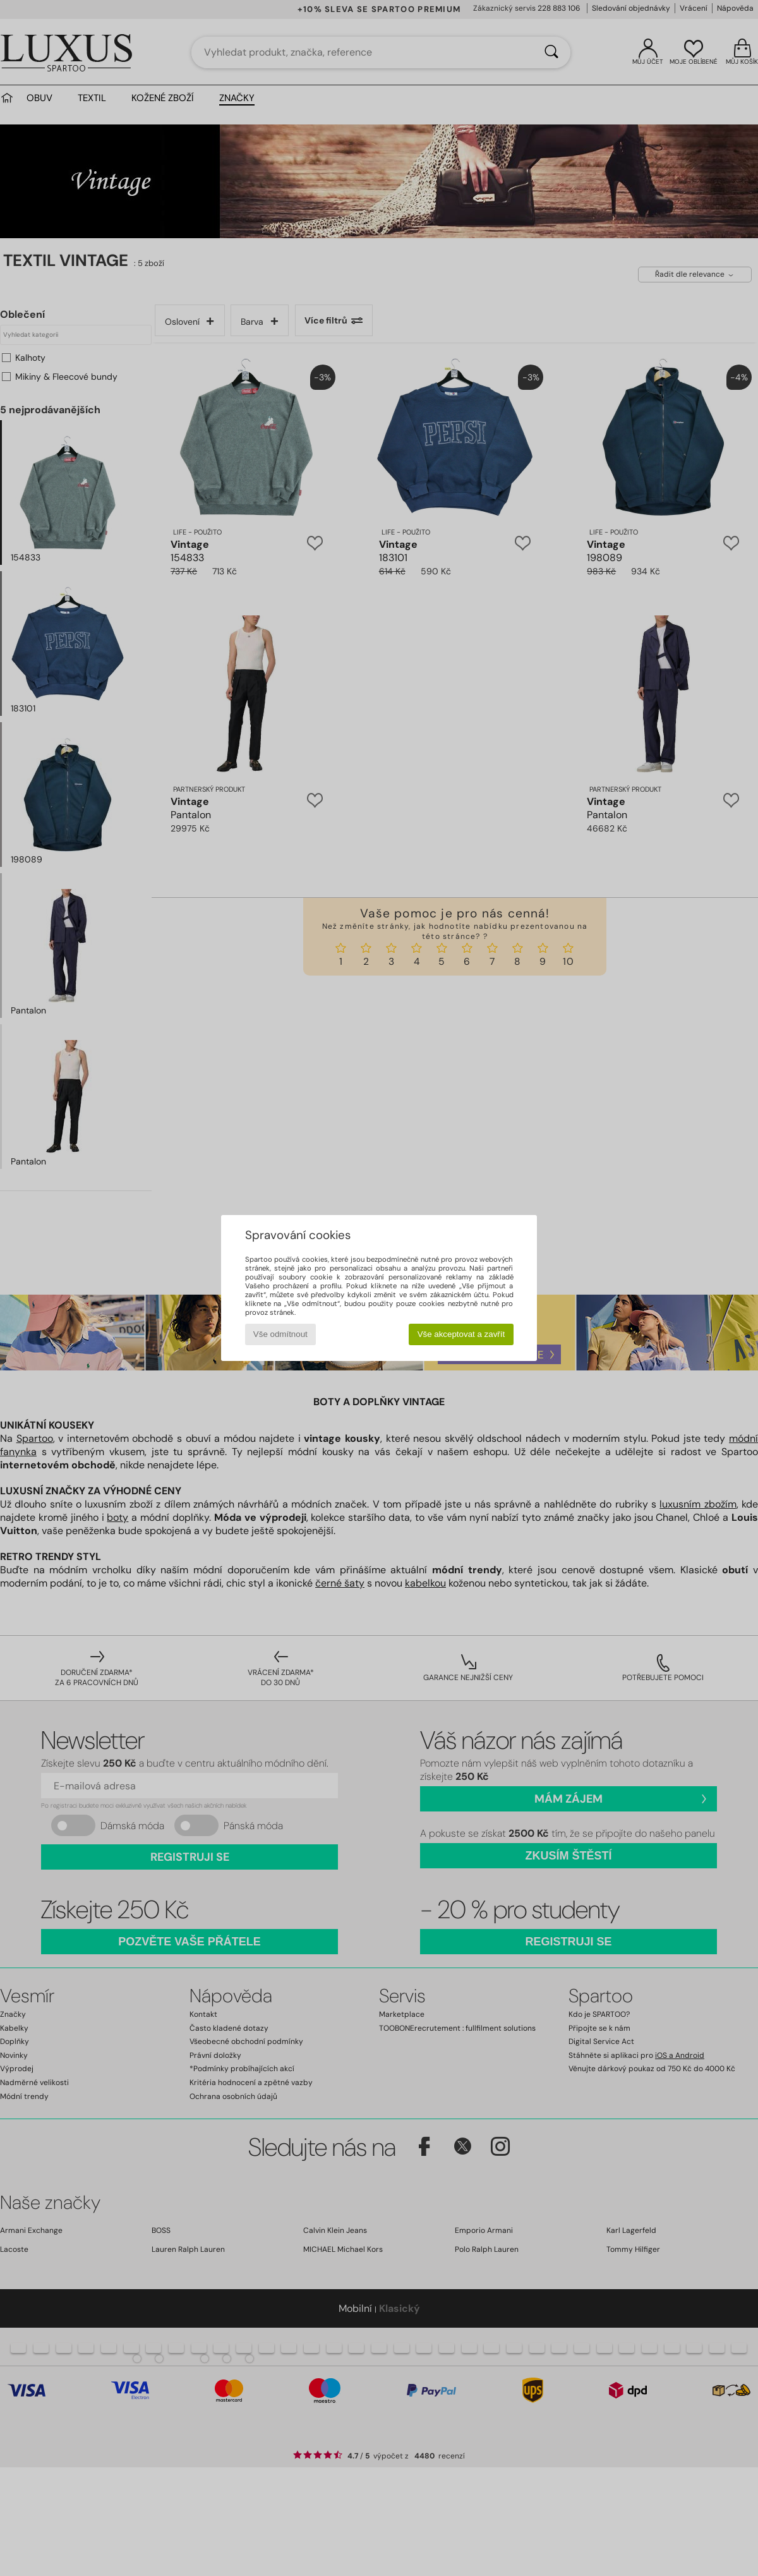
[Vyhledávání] (551, 52)
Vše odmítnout (280, 1334)
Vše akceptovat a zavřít (461, 1334)
